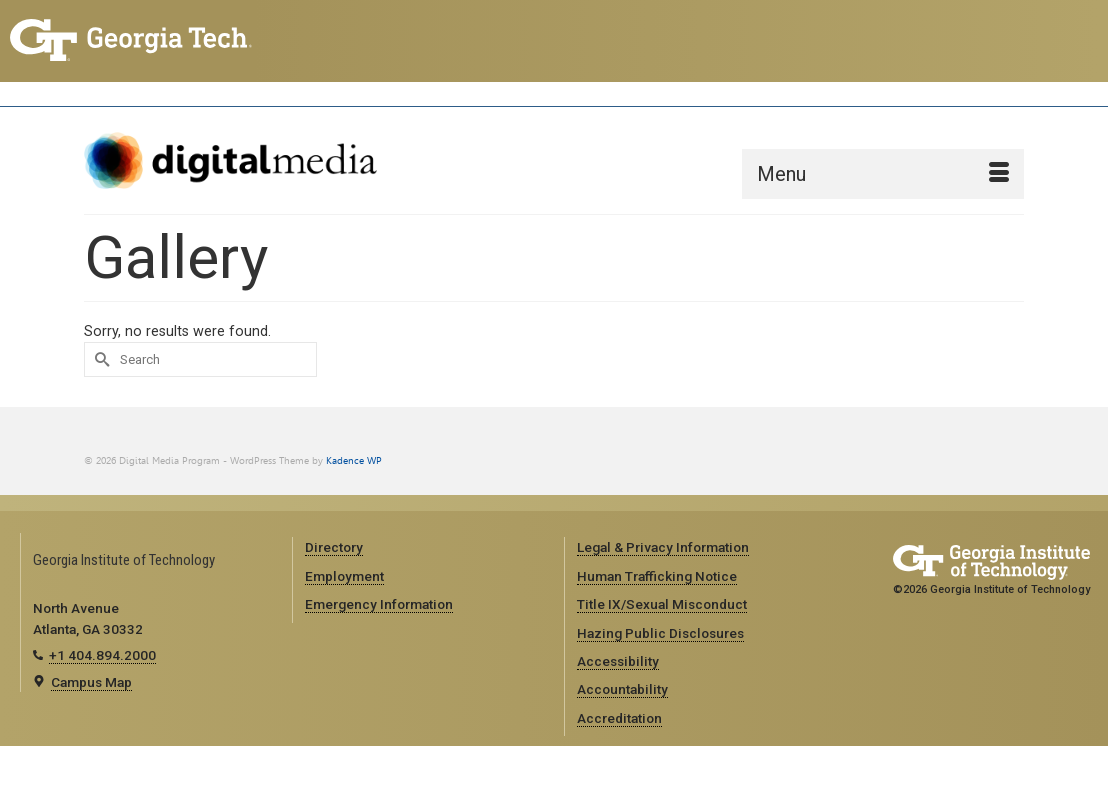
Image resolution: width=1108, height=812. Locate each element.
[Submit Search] (99, 359)
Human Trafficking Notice (657, 576)
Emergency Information (379, 604)
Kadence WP (354, 460)
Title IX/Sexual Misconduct (662, 604)
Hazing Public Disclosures (660, 633)
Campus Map (91, 682)
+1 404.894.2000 (102, 655)
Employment (344, 576)
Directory (334, 547)
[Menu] (883, 174)
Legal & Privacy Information (663, 547)
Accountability (622, 689)
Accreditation (619, 718)
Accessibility (618, 661)
